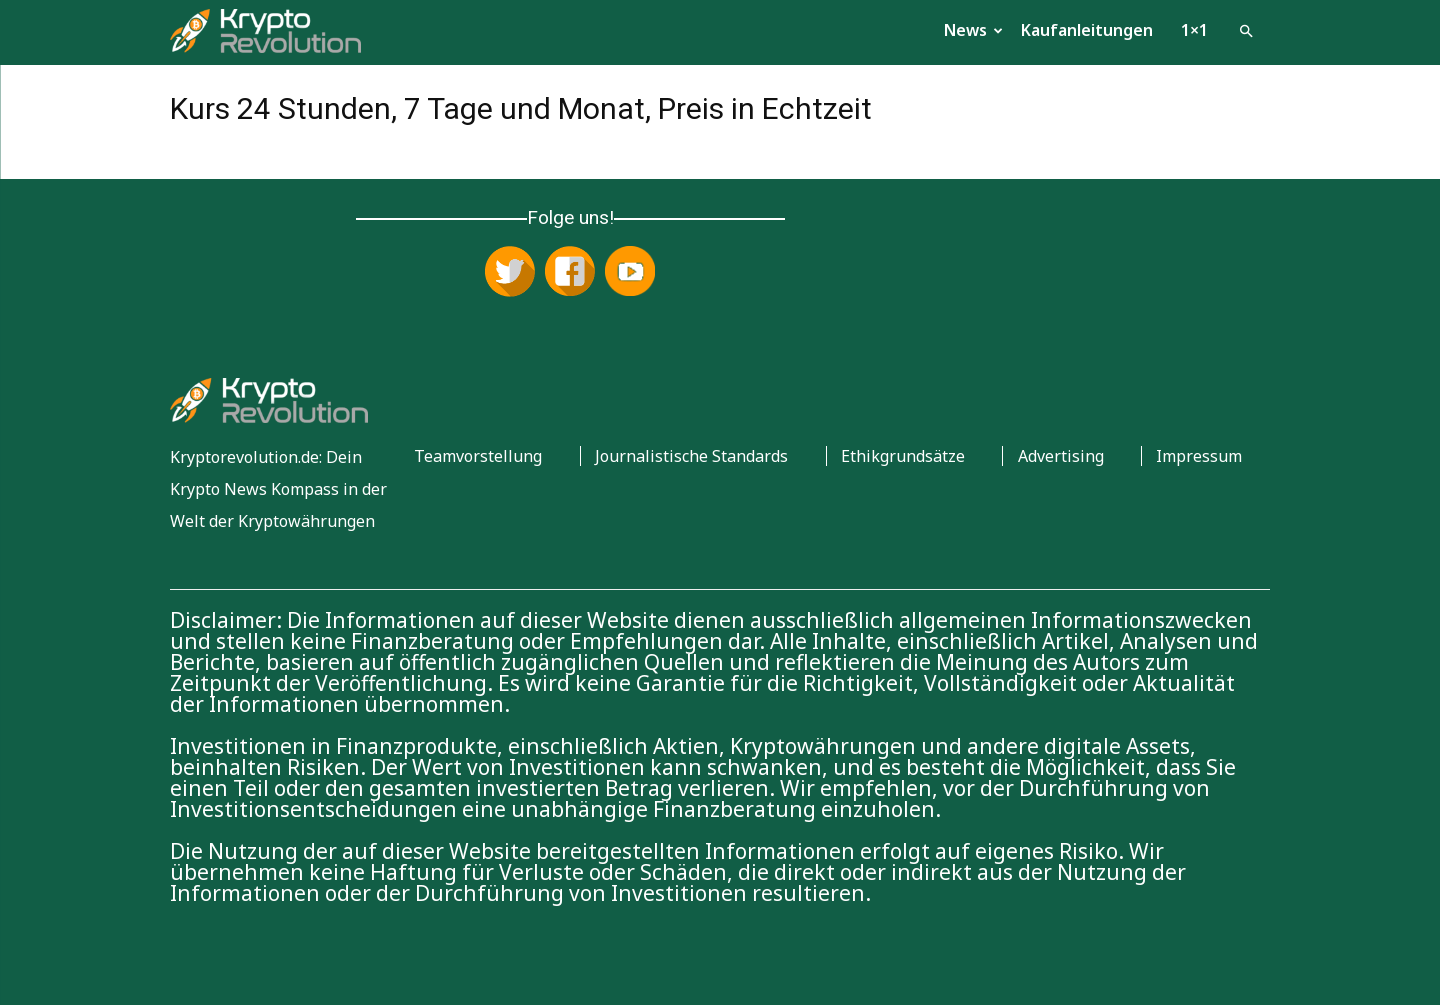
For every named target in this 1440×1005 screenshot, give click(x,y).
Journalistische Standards (691, 456)
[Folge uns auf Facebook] (570, 273)
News (973, 30)
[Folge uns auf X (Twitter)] (510, 273)
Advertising (1061, 456)
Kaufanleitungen (1087, 30)
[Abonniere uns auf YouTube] (630, 273)
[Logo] (265, 30)
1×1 (1194, 30)
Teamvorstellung (478, 456)
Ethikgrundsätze (903, 456)
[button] (1246, 29)
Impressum (1199, 456)
